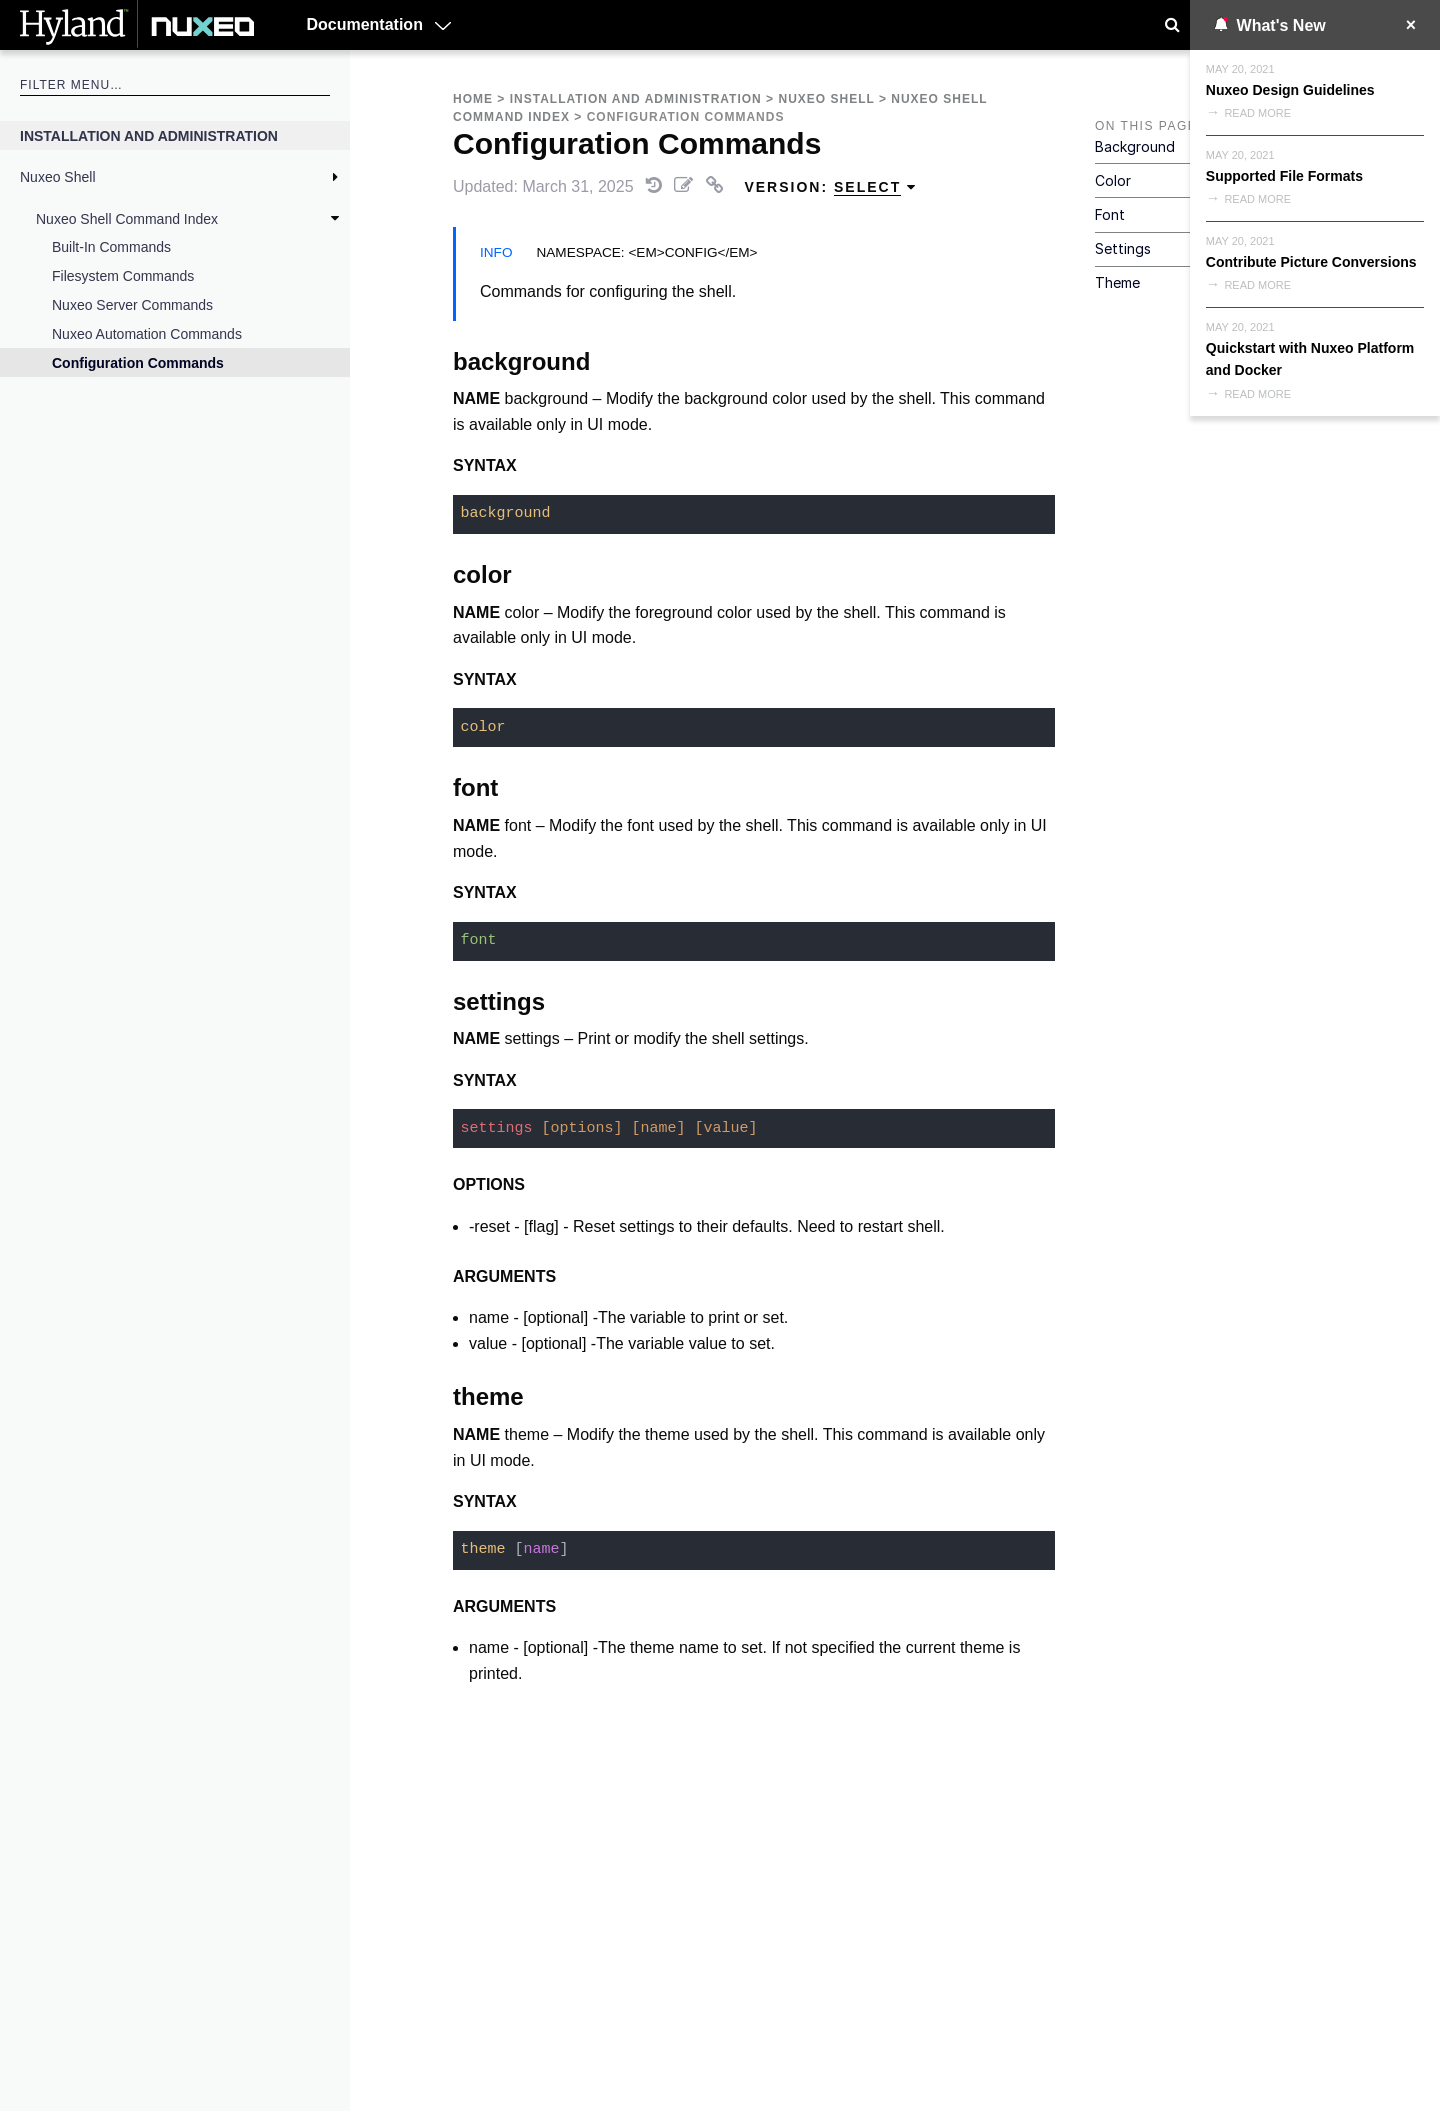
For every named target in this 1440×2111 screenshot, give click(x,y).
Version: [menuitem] (830, 187)
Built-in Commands (111, 247)
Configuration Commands (138, 363)
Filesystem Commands (123, 276)
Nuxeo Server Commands (132, 305)
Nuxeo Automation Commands (147, 334)
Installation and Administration (149, 136)
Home (473, 99)
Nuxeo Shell (58, 177)
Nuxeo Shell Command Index (127, 219)
